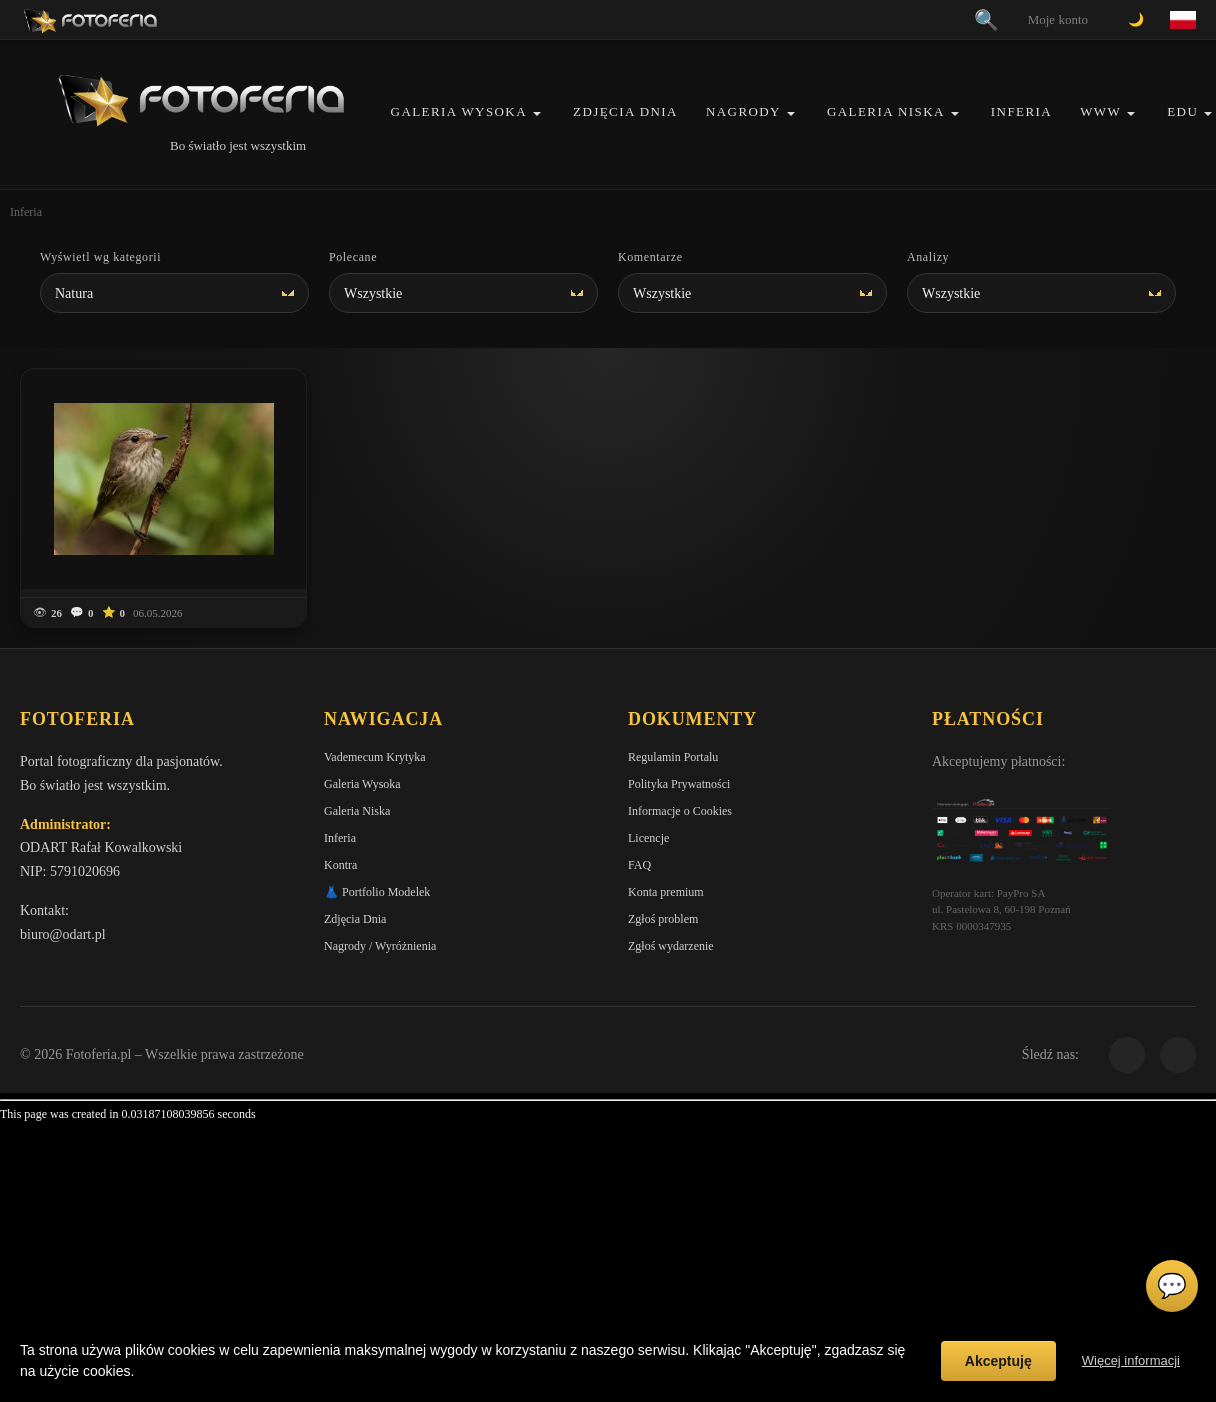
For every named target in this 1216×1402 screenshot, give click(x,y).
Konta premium (666, 892)
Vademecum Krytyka (375, 757)
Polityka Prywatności (679, 784)
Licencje (648, 838)
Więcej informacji (1131, 1360)
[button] (537, 113)
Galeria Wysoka (459, 111)
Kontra (340, 865)
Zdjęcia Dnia (625, 111)
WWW (1100, 111)
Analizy (928, 257)
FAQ (639, 865)
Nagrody (743, 111)
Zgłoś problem (663, 919)
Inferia (1021, 111)
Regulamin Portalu (673, 757)
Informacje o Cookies (680, 811)
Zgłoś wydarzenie (671, 946)
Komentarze (650, 257)
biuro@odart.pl (63, 934)
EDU (1182, 111)
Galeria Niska (886, 111)
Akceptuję (998, 1361)
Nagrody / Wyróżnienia (380, 946)
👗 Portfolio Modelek (377, 892)
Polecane (353, 257)
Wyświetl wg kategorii (100, 257)
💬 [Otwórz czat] (1172, 1286)
